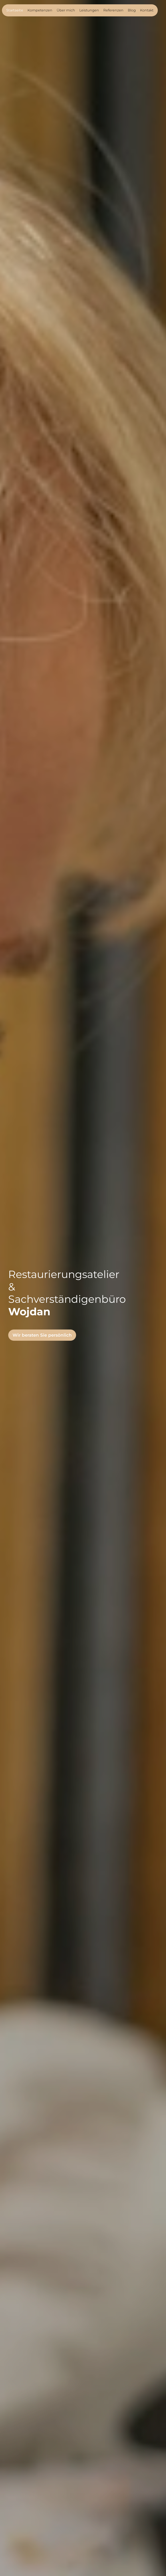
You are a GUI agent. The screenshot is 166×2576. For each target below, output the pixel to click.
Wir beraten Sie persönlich (42, 1335)
